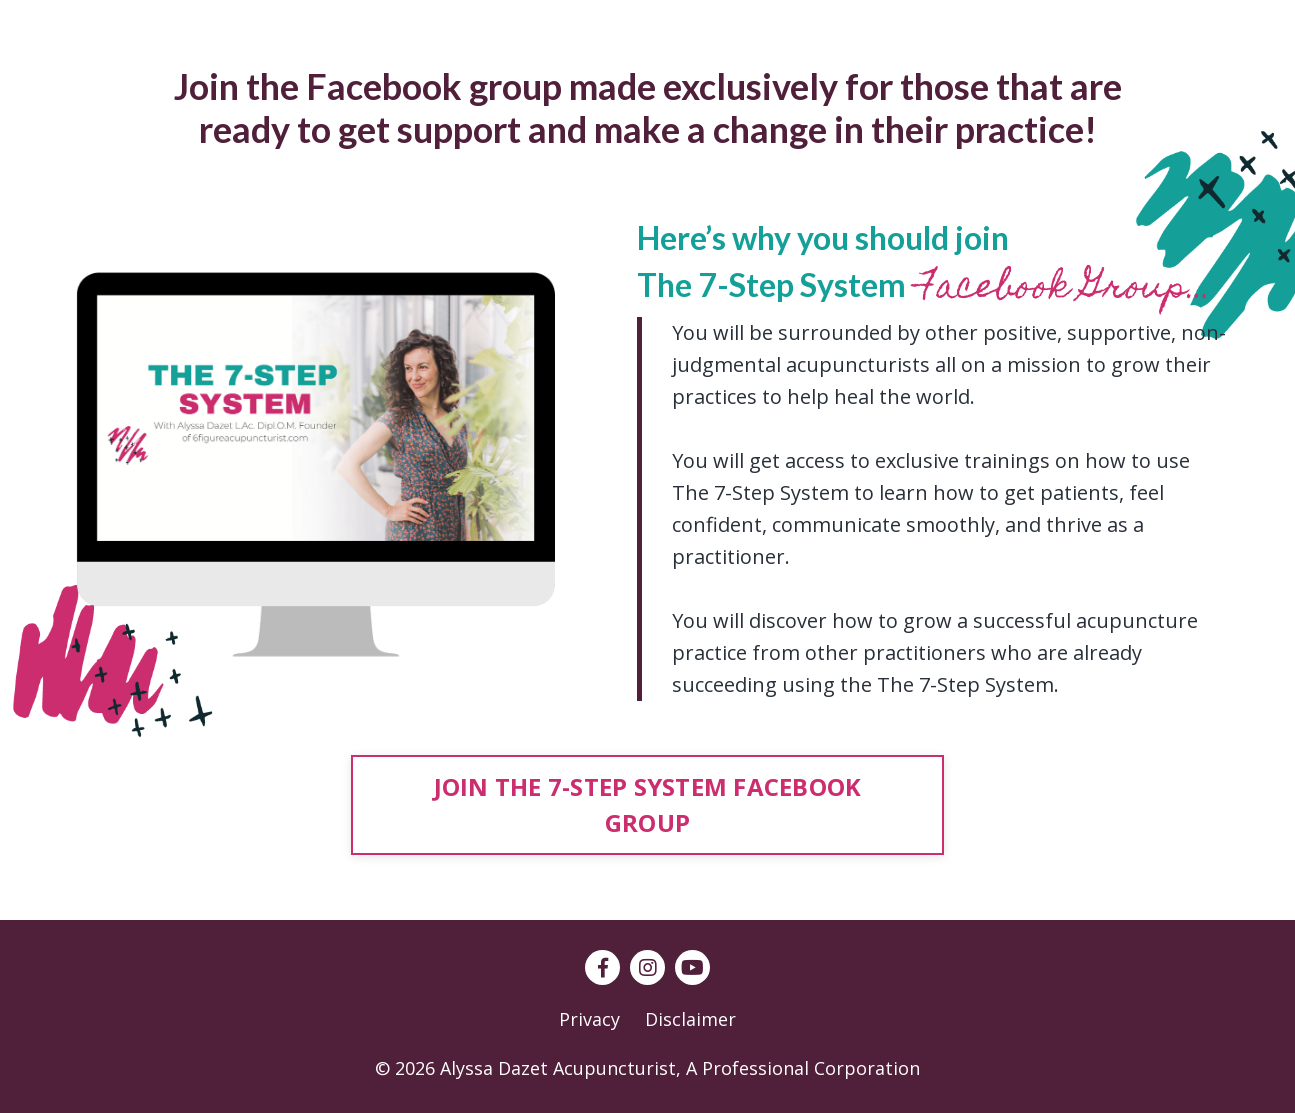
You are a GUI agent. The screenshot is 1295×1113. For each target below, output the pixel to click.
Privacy (589, 1019)
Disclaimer (690, 1019)
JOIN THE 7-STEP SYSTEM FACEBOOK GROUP (648, 804)
